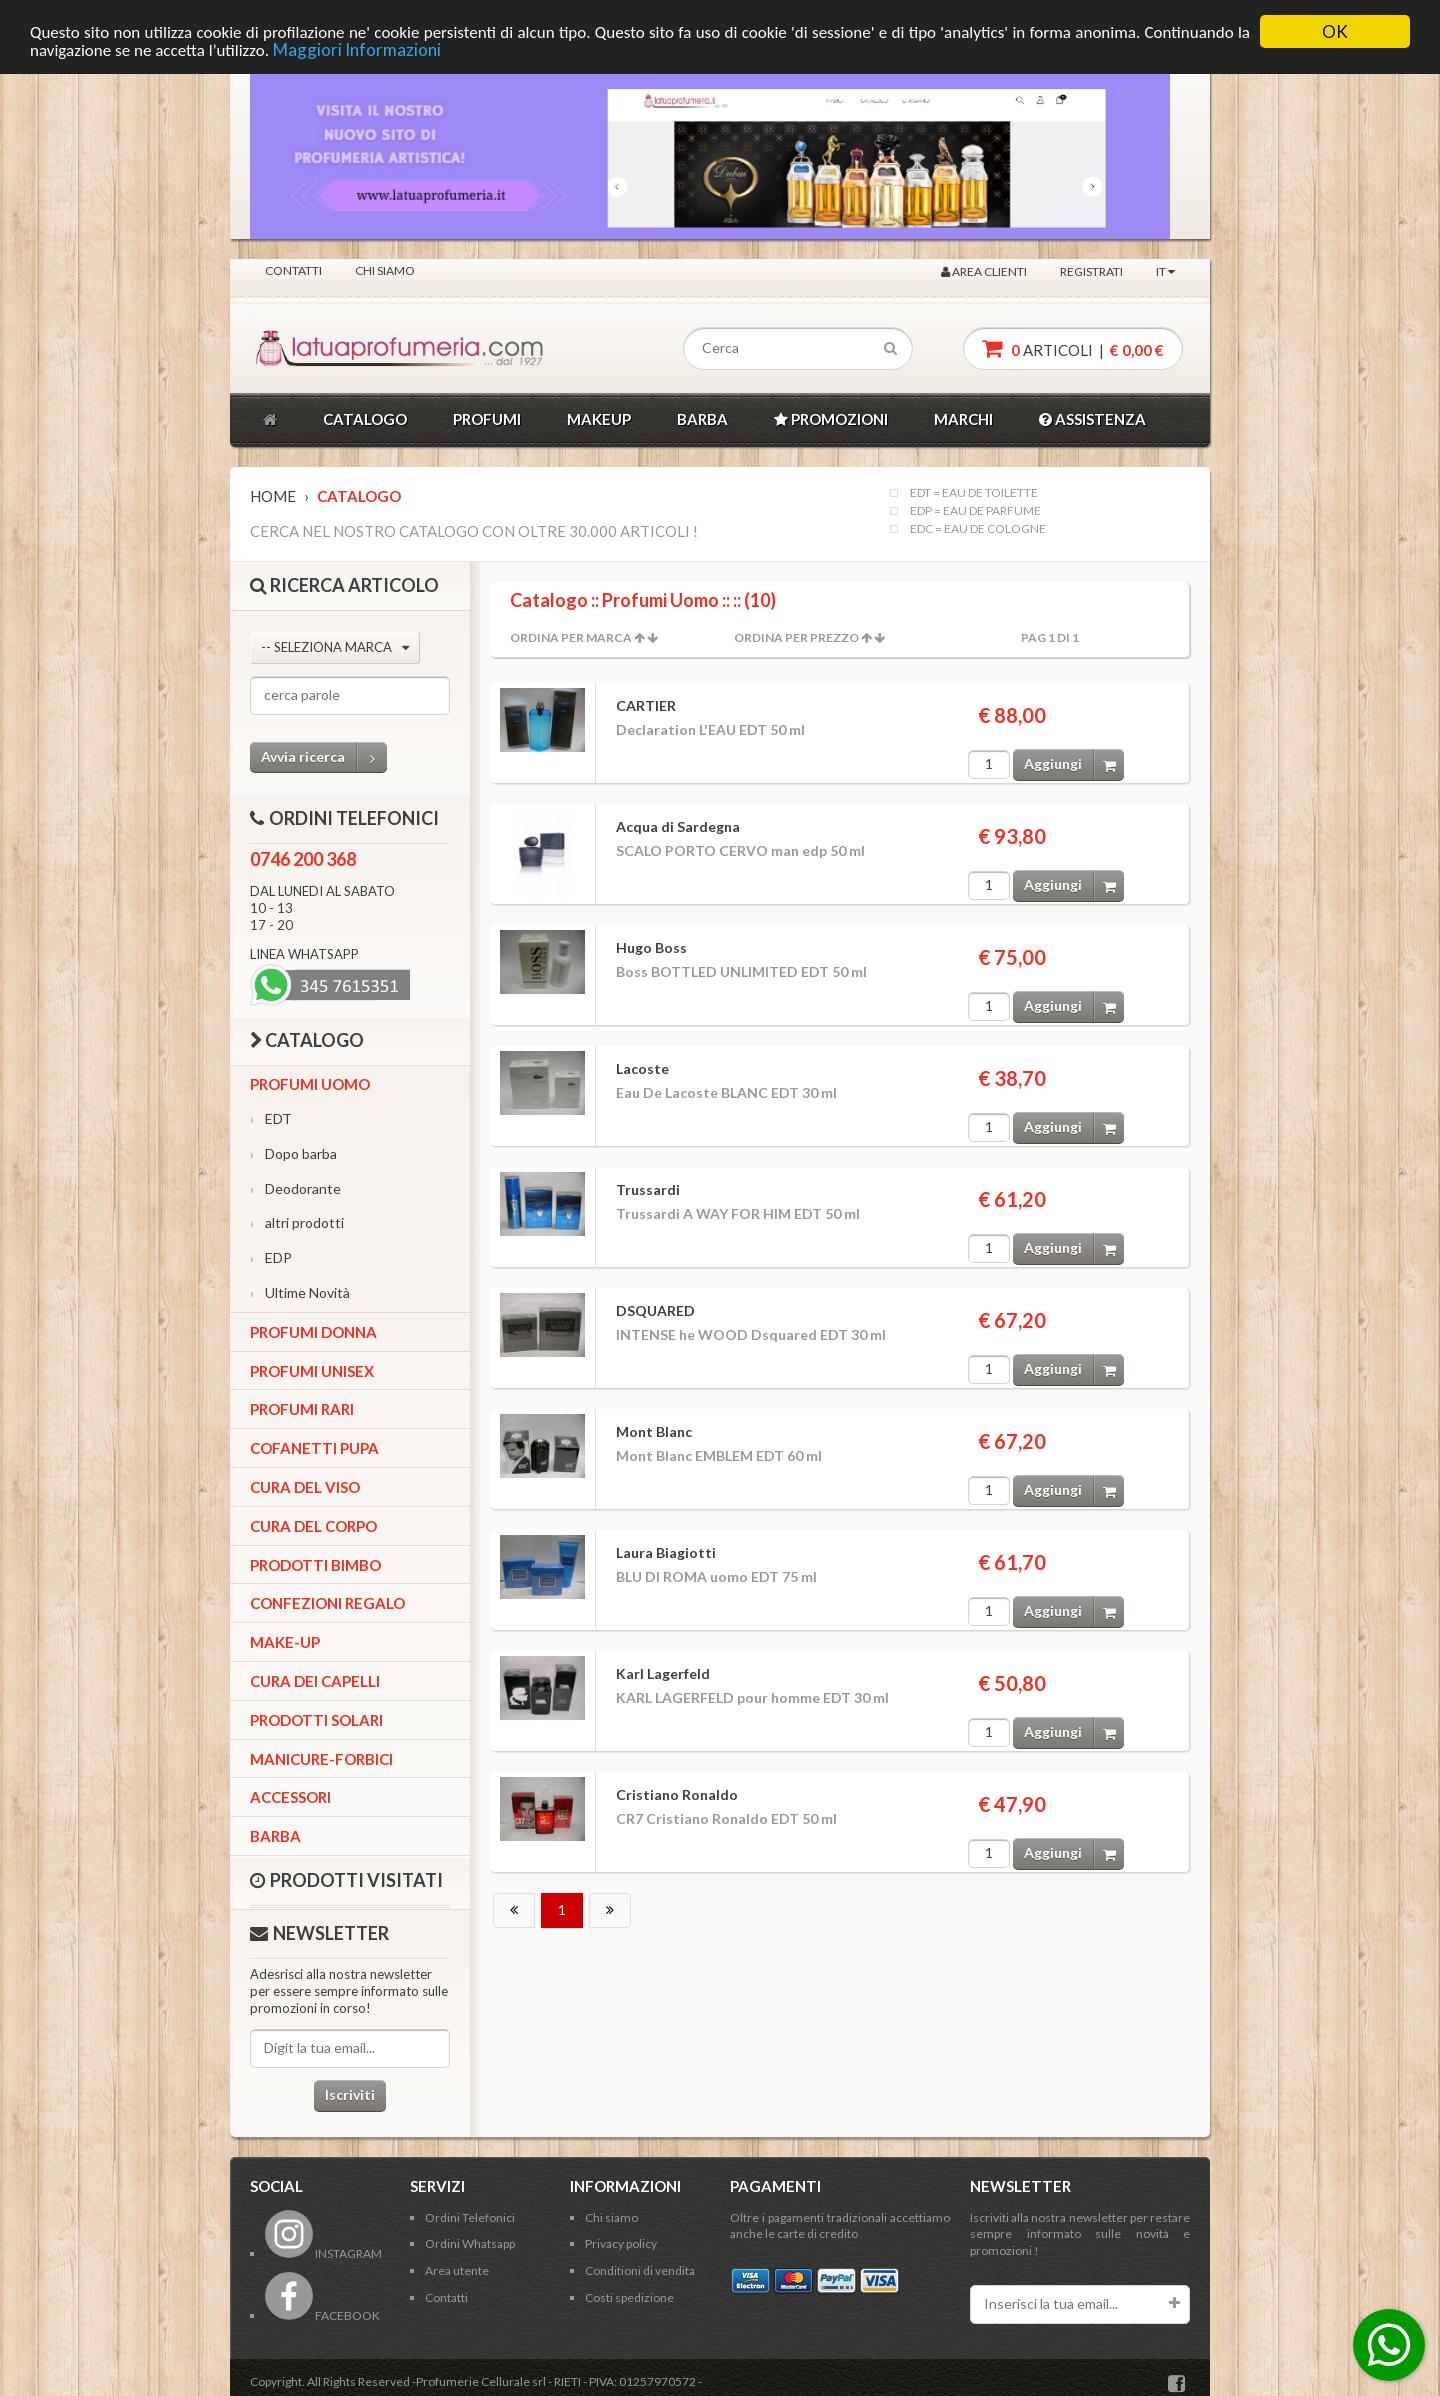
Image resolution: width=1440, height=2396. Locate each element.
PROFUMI (487, 419)
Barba (275, 1836)
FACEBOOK (322, 2315)
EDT (271, 1118)
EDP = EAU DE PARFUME (975, 511)
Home (273, 496)
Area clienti (984, 271)
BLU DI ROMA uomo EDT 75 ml (716, 1576)
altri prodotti (297, 1222)
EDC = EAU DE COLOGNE (978, 529)
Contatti (293, 270)
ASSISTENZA (1092, 419)
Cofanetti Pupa (314, 1448)
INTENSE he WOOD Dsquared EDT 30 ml (751, 1334)
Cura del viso (305, 1487)
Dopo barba (293, 1153)
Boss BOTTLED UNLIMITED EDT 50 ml (741, 971)
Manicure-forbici (321, 1759)
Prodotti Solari (316, 1720)
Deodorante (295, 1188)
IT (1165, 271)
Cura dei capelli (315, 1681)
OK (1335, 31)
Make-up (285, 1642)
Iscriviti (350, 2094)
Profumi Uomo (310, 1084)
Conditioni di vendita (640, 2270)
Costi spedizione (629, 2297)
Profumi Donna (313, 1332)
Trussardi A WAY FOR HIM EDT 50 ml (738, 1213)
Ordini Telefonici (470, 2217)
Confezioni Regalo (327, 1603)
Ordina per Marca (571, 637)
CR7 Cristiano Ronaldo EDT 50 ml (726, 1818)
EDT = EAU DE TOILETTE (974, 493)
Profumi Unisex (312, 1371)
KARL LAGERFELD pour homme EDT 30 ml (752, 1697)
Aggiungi (1074, 764)
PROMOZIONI (831, 419)
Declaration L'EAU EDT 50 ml (710, 729)
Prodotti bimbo (315, 1565)
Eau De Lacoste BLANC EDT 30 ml (726, 1092)
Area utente (457, 2270)
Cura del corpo (313, 1526)
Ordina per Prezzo (796, 637)
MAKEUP (599, 419)
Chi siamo (385, 270)
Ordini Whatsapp (470, 2243)
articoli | (1073, 348)
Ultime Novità (300, 1292)
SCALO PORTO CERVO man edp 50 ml (740, 850)
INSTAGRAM (323, 2253)
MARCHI (963, 419)
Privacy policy (621, 2243)
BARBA (702, 419)
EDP (271, 1257)
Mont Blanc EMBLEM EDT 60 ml (719, 1455)
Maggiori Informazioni (357, 49)
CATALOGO (365, 419)
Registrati (1091, 271)
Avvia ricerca (324, 757)
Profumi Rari (302, 1409)
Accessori (290, 1797)
